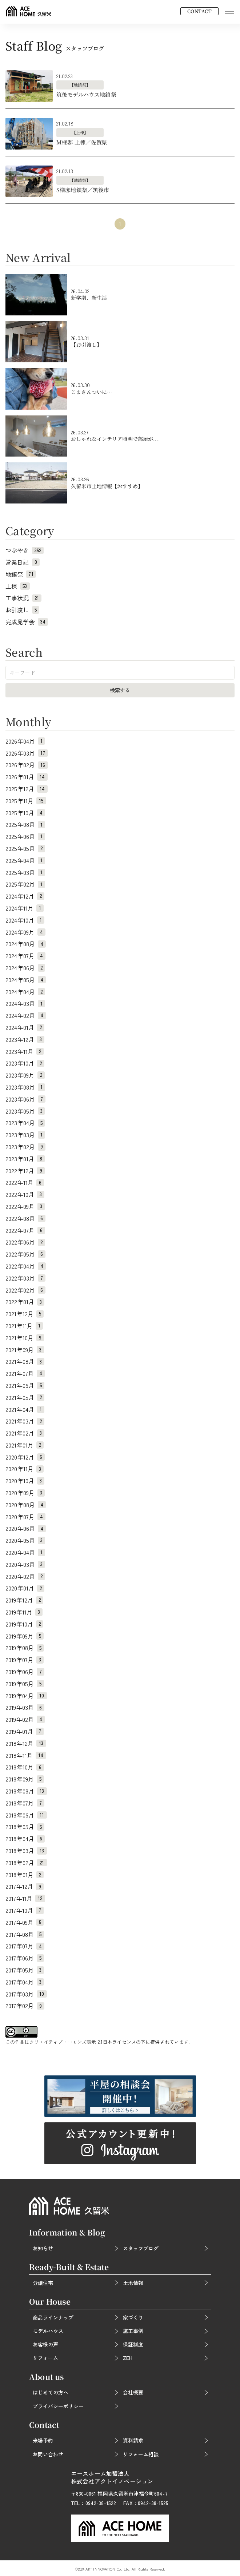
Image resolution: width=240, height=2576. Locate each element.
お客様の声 (45, 2344)
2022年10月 (24, 1194)
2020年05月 (25, 1540)
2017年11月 (25, 1898)
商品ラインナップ (53, 2317)
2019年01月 (24, 1731)
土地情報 (133, 2282)
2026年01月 (26, 776)
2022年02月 (25, 1290)
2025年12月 (26, 788)
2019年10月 (24, 1624)
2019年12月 (24, 1600)
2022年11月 (24, 1182)
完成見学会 (26, 621)
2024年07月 (25, 955)
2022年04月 (25, 1266)
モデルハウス (48, 2330)
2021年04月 (24, 1409)
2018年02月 (26, 1862)
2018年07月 (24, 1803)
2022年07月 (25, 1230)
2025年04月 (25, 860)
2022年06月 (25, 1242)
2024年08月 (25, 943)
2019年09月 (24, 1636)
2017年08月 (24, 1934)
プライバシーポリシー (58, 2406)
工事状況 (23, 597)
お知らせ (43, 2248)
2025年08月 (25, 824)
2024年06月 (25, 967)
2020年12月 (25, 1457)
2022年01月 (24, 1301)
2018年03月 (26, 1850)
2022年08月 (25, 1218)
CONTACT (199, 11)
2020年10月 (24, 1480)
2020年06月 (25, 1528)
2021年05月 (24, 1397)
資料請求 (133, 2440)
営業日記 (22, 562)
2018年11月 (25, 1755)
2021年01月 (24, 1445)
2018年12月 (25, 1743)
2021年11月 (24, 1325)
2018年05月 (24, 1826)
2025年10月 (25, 812)
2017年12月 (24, 1886)
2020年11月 (24, 1468)
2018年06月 (26, 1815)
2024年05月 (25, 979)
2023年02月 (25, 1146)
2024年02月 (25, 1015)
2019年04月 (26, 1695)
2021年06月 (24, 1385)
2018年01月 (24, 1874)
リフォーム (45, 2357)
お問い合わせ (48, 2454)
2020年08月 (25, 1504)
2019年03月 (24, 1707)
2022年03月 (25, 1278)
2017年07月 (24, 1946)
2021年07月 (25, 1373)
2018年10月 (24, 1767)
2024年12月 (24, 896)
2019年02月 (25, 1719)
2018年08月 (26, 1791)
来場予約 (43, 2440)
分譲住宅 (43, 2282)
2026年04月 (25, 741)
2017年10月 (24, 1910)
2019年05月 (24, 1683)
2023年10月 (24, 1063)
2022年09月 (25, 1206)
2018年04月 (25, 1838)
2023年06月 (25, 1099)
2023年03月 (25, 1134)
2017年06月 (24, 1958)
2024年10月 (24, 920)
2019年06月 (24, 1671)
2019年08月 (24, 1647)
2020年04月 (25, 1552)
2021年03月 (24, 1421)
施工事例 (133, 2330)
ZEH (127, 2357)
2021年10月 (24, 1337)
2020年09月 (25, 1492)
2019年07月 (24, 1659)
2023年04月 (25, 1122)
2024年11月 (24, 908)
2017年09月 (24, 1922)
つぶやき (24, 550)
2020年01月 (24, 1588)
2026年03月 (26, 753)
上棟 (17, 586)
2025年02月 (25, 884)
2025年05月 (25, 848)
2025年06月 (25, 836)
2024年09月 (25, 932)
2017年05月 (24, 1970)
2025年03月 (25, 872)
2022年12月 (25, 1170)
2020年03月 (25, 1564)
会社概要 (133, 2392)
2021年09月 (24, 1349)
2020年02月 (25, 1576)
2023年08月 (25, 1087)
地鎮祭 (20, 574)
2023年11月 (24, 1051)
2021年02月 (24, 1433)
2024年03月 (25, 1003)
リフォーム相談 (141, 2454)
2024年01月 (24, 1027)
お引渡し (22, 609)
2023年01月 (25, 1158)
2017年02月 (24, 2005)
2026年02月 (26, 764)
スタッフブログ (141, 2248)
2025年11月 (25, 800)
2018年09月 (24, 1779)
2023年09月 (25, 1075)
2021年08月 (24, 1361)
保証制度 (133, 2344)
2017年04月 (24, 1982)
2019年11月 (24, 1612)
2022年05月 (25, 1254)
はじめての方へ (50, 2392)
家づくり (133, 2317)
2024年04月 (25, 991)
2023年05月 (25, 1111)
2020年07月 (25, 1516)
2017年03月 (26, 1994)
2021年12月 (24, 1313)
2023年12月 (24, 1039)
